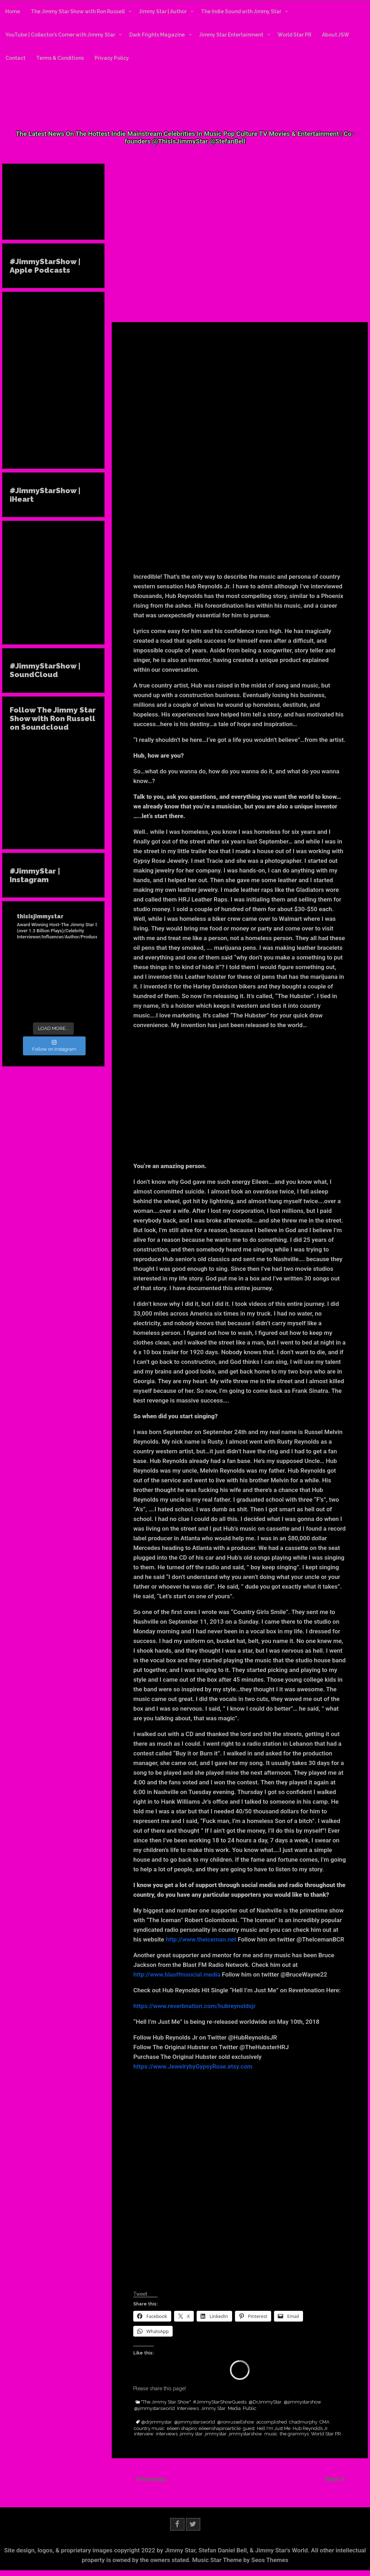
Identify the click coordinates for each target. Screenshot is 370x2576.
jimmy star (191, 2433)
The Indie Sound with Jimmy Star (241, 11)
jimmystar (216, 2433)
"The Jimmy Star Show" (166, 2402)
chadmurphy (303, 2422)
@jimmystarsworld (154, 2408)
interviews (167, 2433)
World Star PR (294, 35)
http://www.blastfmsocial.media (176, 1974)
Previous (153, 2478)
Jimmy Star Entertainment (231, 35)
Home (12, 11)
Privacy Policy (112, 58)
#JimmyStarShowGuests (219, 2402)
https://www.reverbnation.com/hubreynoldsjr (194, 2005)
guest (249, 2428)
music (271, 2433)
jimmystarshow (245, 2433)
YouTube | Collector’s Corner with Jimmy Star (60, 35)
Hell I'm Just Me (273, 2428)
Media (234, 2408)
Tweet (140, 2294)
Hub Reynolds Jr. (310, 2428)
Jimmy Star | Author (163, 11)
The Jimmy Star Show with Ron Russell (78, 11)
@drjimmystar (156, 2422)
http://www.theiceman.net (202, 1939)
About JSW (335, 35)
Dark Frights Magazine (157, 35)
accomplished (271, 2422)
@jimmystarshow (302, 2402)
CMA (324, 2422)
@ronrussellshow (235, 2422)
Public (249, 2408)
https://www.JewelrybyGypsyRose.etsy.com (193, 2066)
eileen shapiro (182, 2428)
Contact (15, 58)
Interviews (188, 2408)
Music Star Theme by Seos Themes (240, 2559)
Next (333, 2478)
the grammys (294, 2433)
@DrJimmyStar (265, 2402)
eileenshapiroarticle (220, 2428)
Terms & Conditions (60, 58)
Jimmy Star (213, 2408)
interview (144, 2433)
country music (149, 2428)
